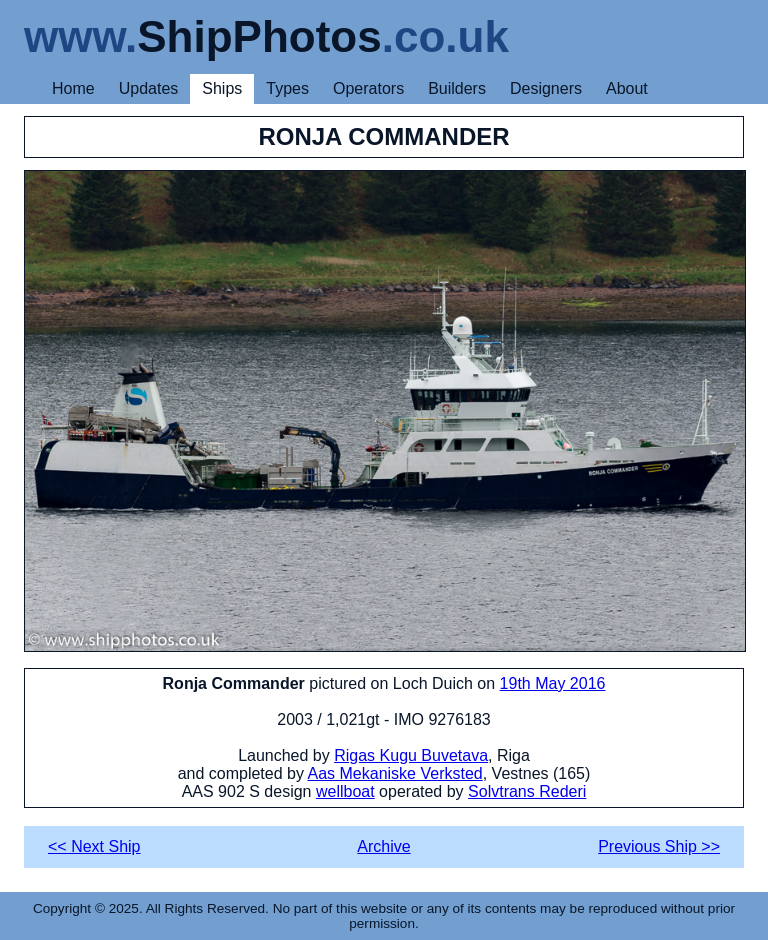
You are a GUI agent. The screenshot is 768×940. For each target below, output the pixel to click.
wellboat (345, 791)
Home (73, 88)
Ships (222, 88)
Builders (457, 88)
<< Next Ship (94, 846)
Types (287, 88)
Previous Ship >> (659, 846)
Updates (149, 88)
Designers (546, 88)
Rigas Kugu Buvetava (411, 755)
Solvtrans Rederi (527, 791)
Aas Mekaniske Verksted (395, 773)
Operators (368, 88)
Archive (383, 846)
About (627, 88)
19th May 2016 (553, 683)
